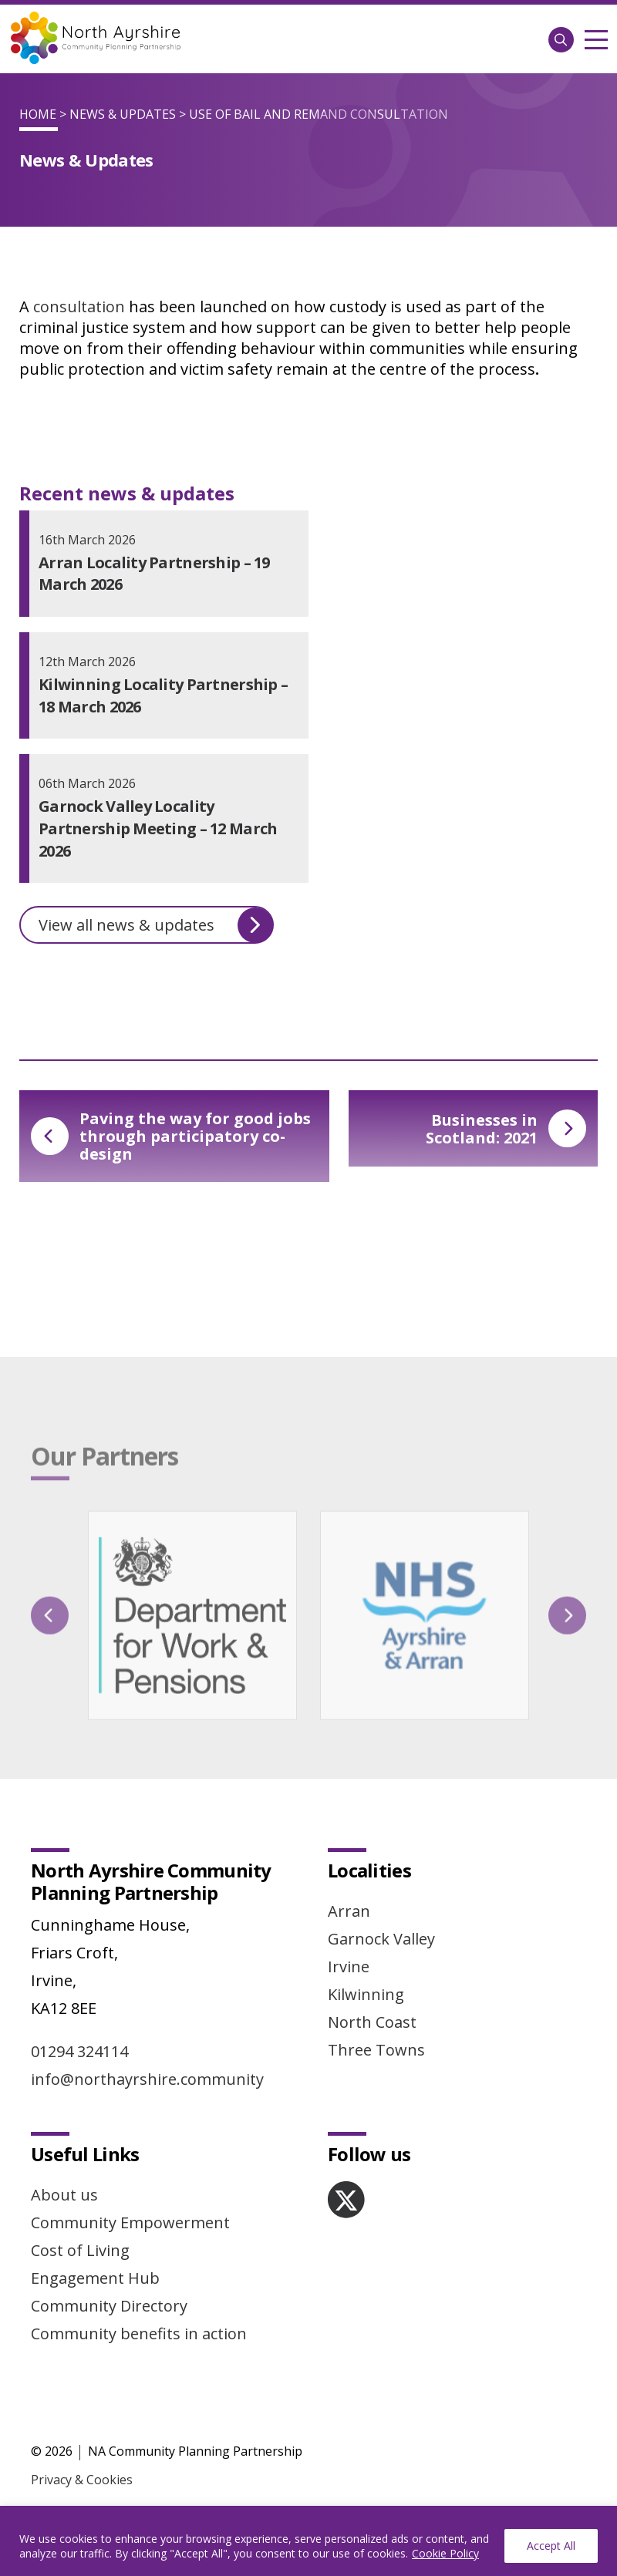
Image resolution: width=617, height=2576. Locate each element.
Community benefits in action (139, 2333)
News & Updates (122, 114)
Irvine (348, 1966)
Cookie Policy (445, 2553)
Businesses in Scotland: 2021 (506, 1129)
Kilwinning (366, 1994)
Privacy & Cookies (82, 2479)
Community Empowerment (130, 2222)
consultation (79, 306)
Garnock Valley (381, 1938)
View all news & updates (156, 925)
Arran (349, 1911)
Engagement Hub (95, 2278)
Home (37, 114)
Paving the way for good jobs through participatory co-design (171, 1136)
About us (64, 2194)
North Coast (372, 2022)
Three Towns (376, 2049)
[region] (308, 2541)
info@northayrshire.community (147, 2079)
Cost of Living (80, 2250)
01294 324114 (79, 2051)
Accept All (551, 2545)
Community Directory (109, 2305)
